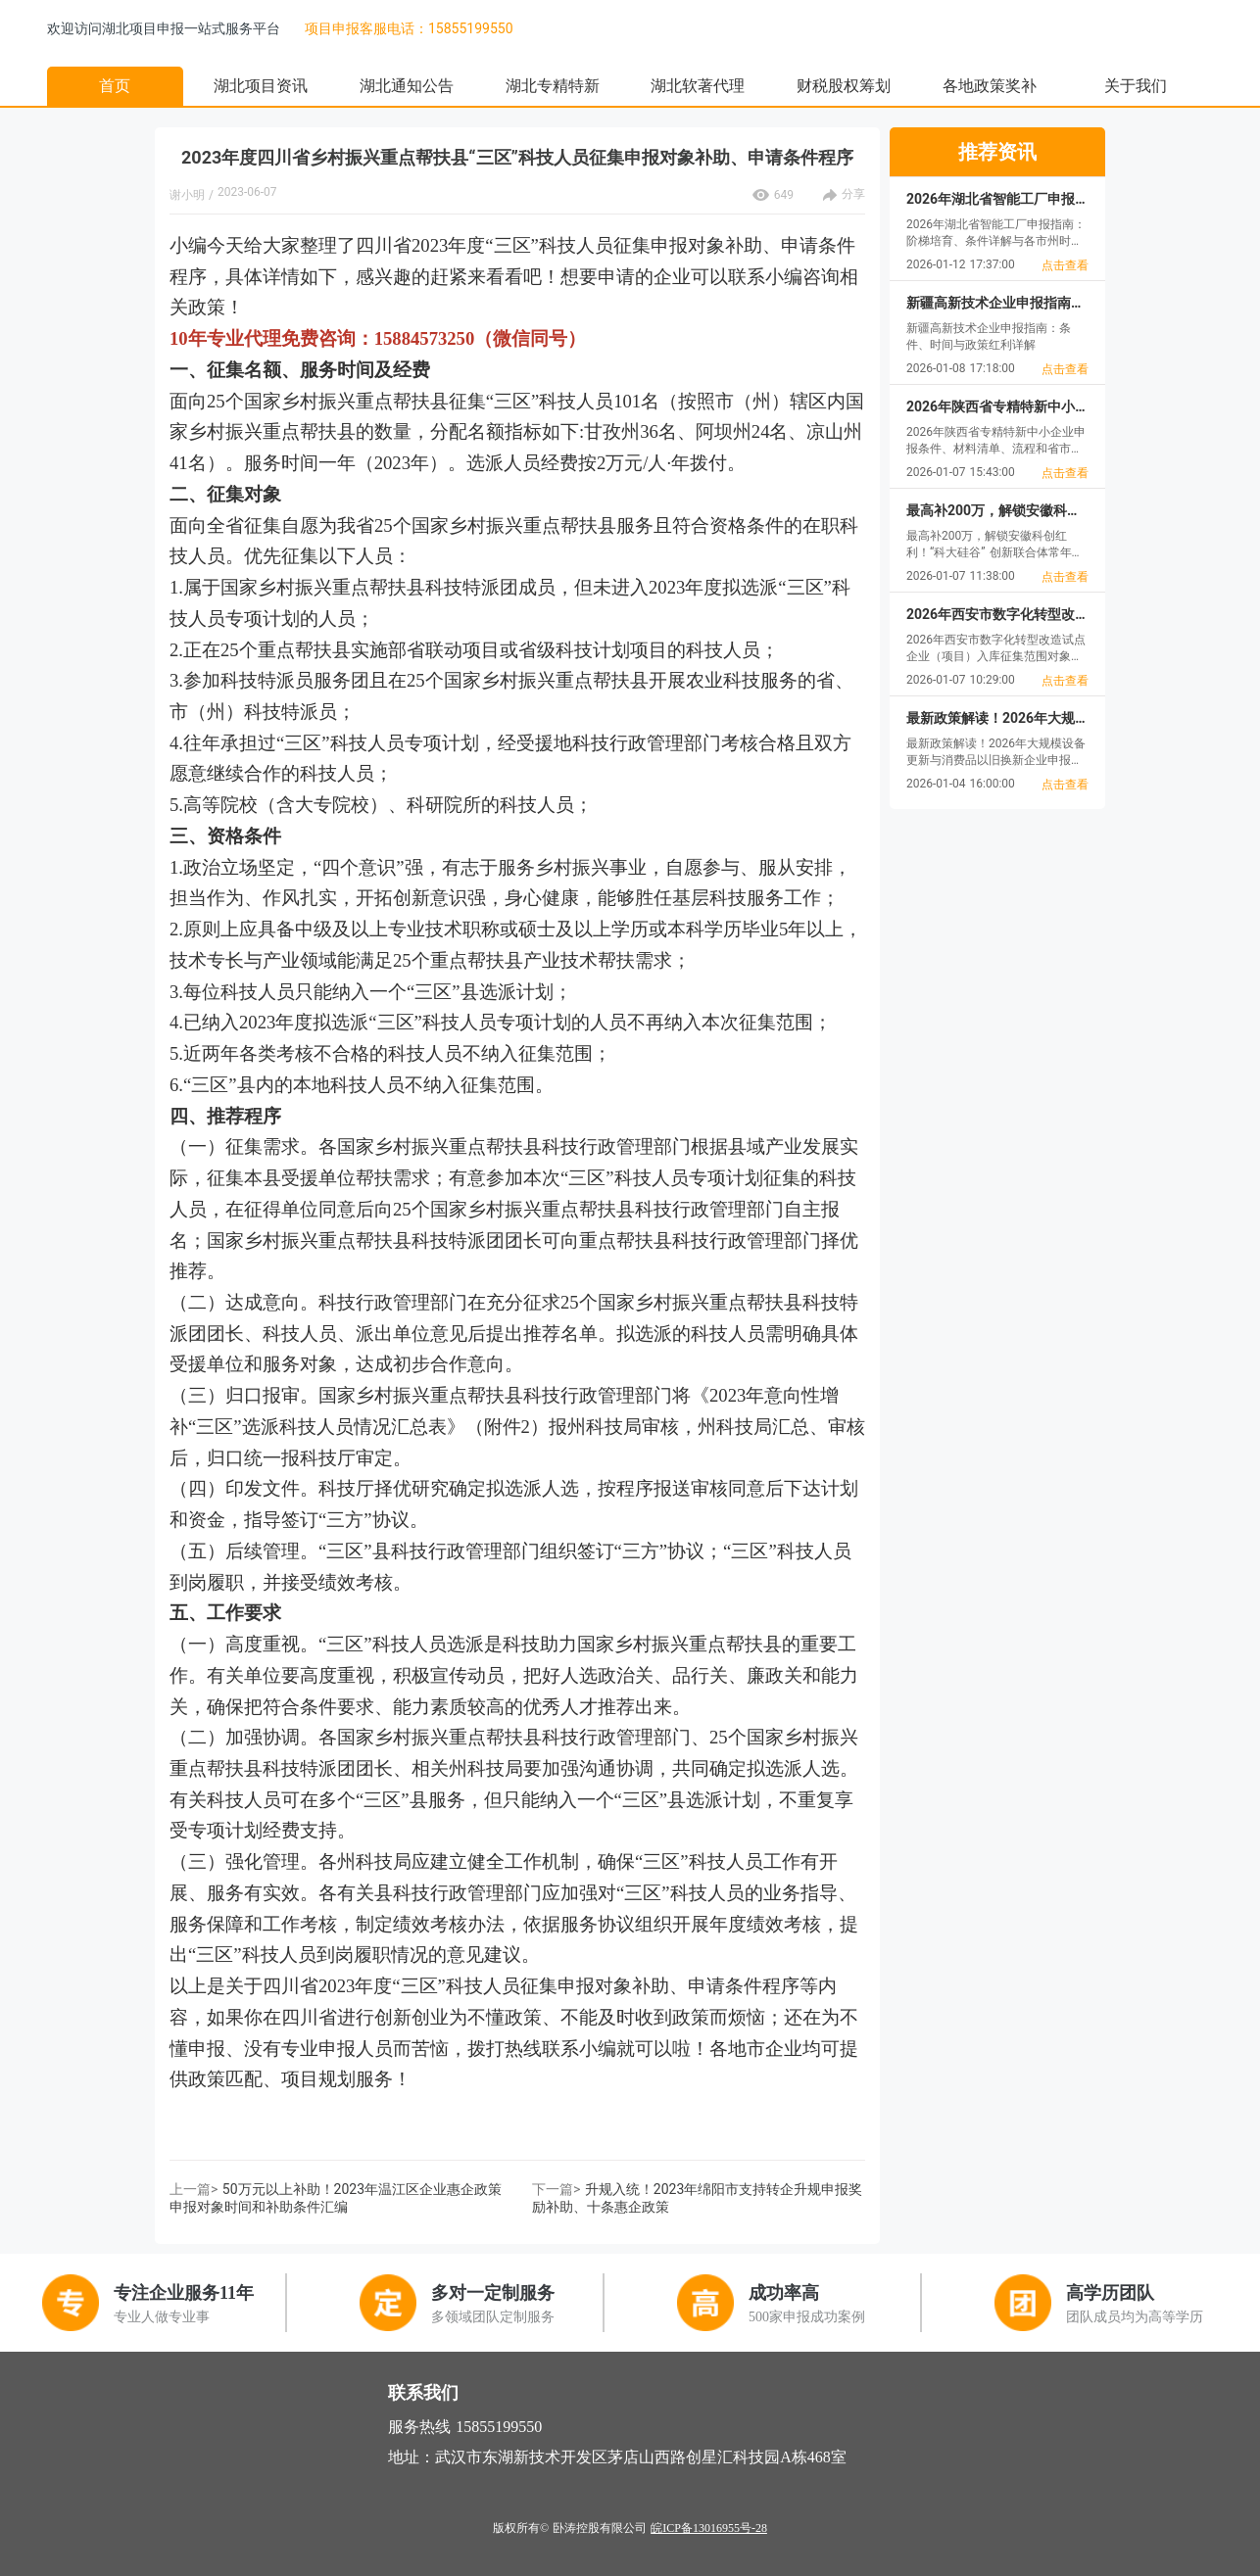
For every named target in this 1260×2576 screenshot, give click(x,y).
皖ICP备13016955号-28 (709, 2528)
